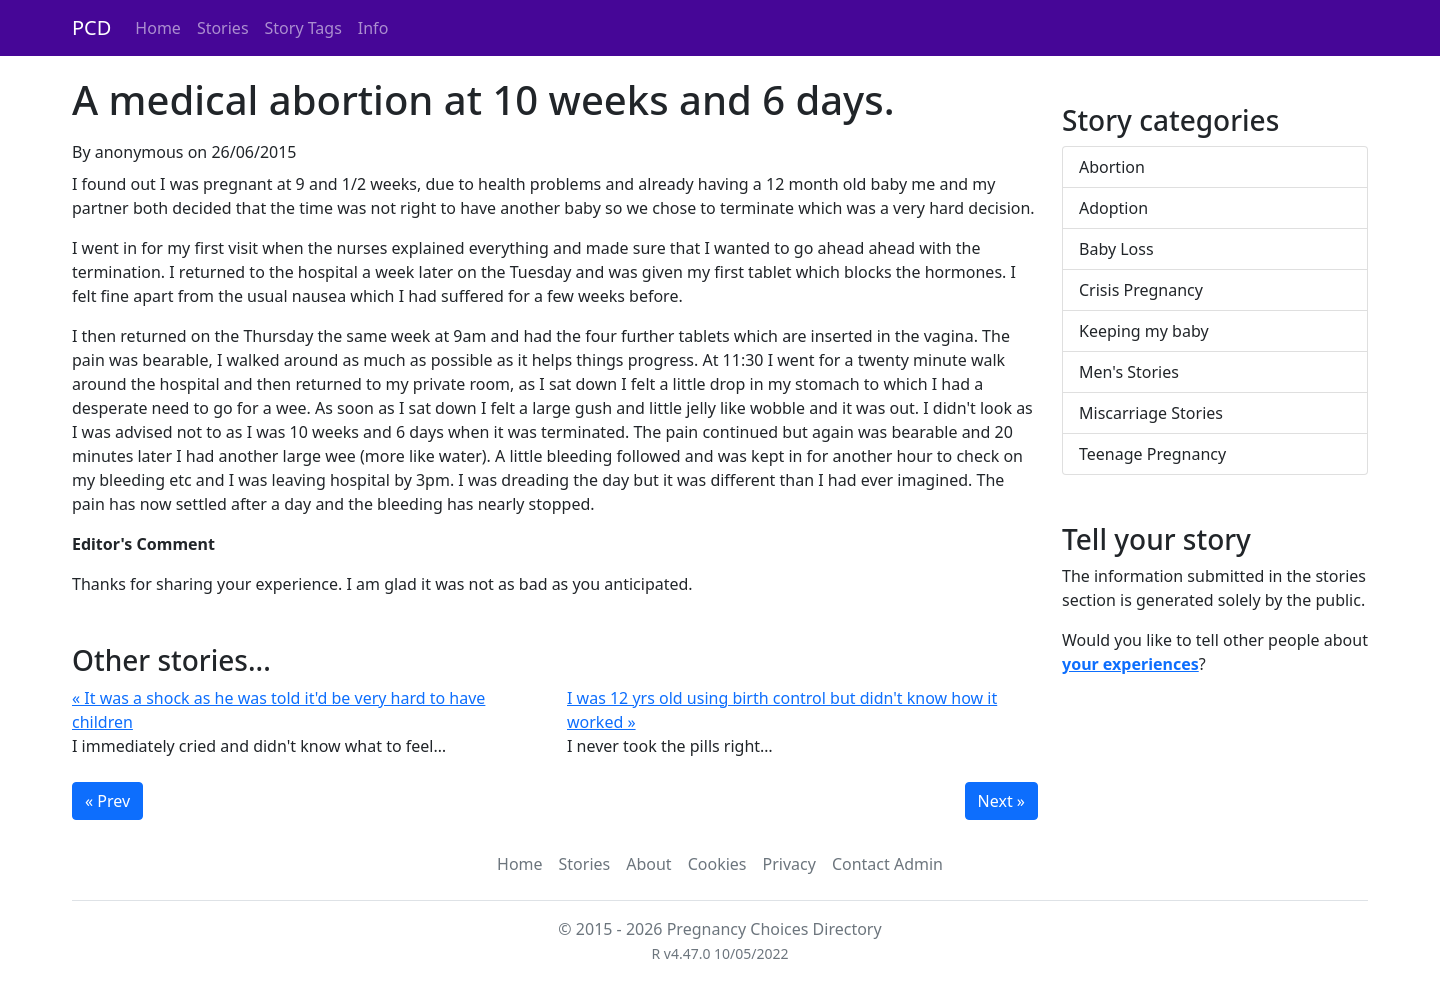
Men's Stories (1129, 372)
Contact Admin (887, 864)
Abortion (1112, 167)
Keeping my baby (1144, 331)
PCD (91, 27)
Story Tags (303, 28)
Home (158, 28)
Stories (223, 28)
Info (373, 28)
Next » (1001, 801)
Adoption (1113, 208)
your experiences (1130, 664)
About (648, 864)
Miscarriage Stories (1151, 413)
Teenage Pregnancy (1152, 454)
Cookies (717, 864)
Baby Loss (1116, 249)
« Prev (107, 801)
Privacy (789, 864)
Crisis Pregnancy (1141, 290)
